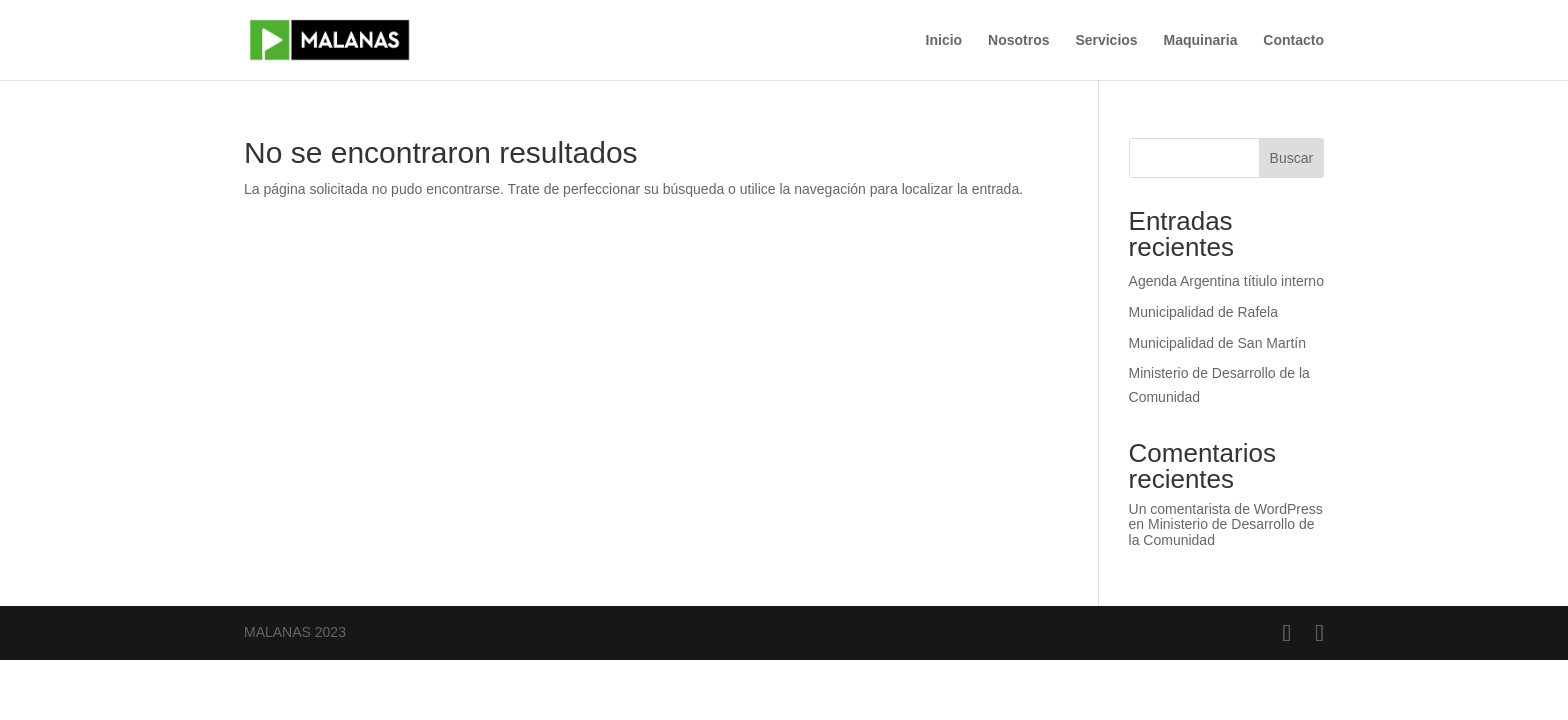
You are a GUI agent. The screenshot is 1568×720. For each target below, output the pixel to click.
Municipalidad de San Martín (1217, 343)
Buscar (1292, 158)
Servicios (1106, 40)
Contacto (1293, 40)
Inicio (944, 40)
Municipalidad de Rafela (1203, 312)
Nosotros (1018, 40)
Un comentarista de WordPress (1226, 509)
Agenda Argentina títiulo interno (1226, 281)
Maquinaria (1201, 40)
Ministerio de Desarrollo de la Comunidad (1222, 531)
